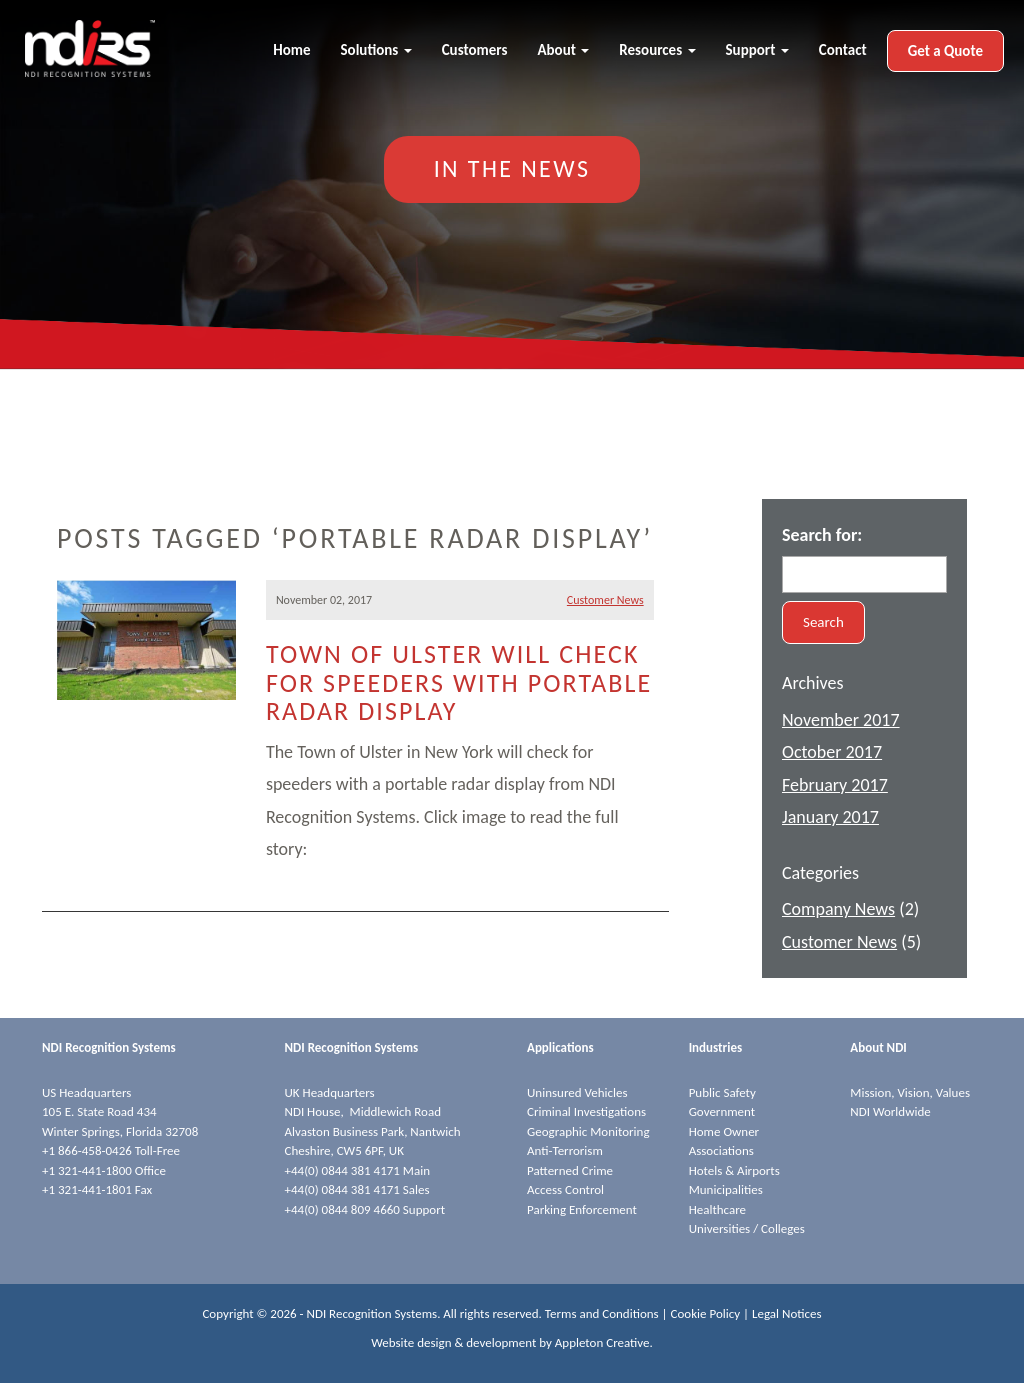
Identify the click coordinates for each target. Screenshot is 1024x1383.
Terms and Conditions (602, 1313)
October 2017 (832, 752)
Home (291, 50)
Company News (838, 909)
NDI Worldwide (890, 1111)
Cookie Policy (706, 1313)
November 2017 (841, 720)
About (563, 50)
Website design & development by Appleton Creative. (512, 1342)
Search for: (822, 535)
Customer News (605, 600)
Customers (475, 50)
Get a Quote (945, 51)
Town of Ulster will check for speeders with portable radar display (459, 682)
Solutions (376, 50)
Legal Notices (787, 1313)
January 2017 (830, 817)
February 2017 (835, 785)
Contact (843, 50)
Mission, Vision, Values (910, 1092)
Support (757, 50)
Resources (657, 50)
